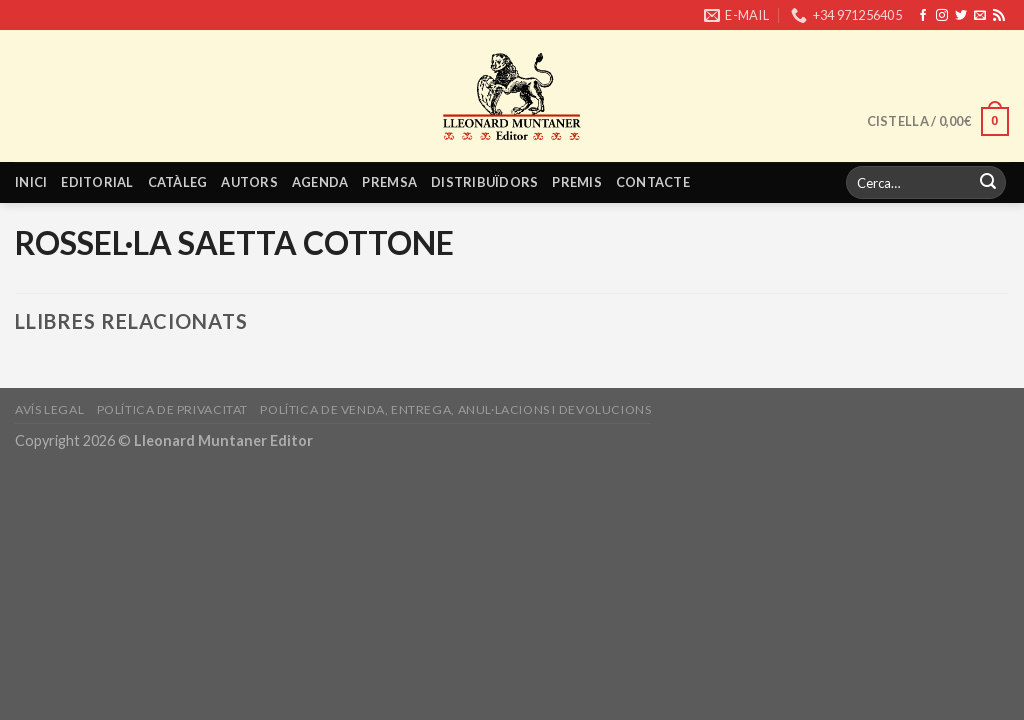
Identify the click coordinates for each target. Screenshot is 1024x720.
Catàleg (178, 182)
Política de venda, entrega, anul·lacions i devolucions (455, 409)
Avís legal (49, 409)
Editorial (97, 182)
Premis (577, 182)
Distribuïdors (484, 182)
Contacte (653, 182)
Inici (31, 182)
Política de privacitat (172, 409)
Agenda (320, 182)
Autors (249, 182)
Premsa (389, 182)
